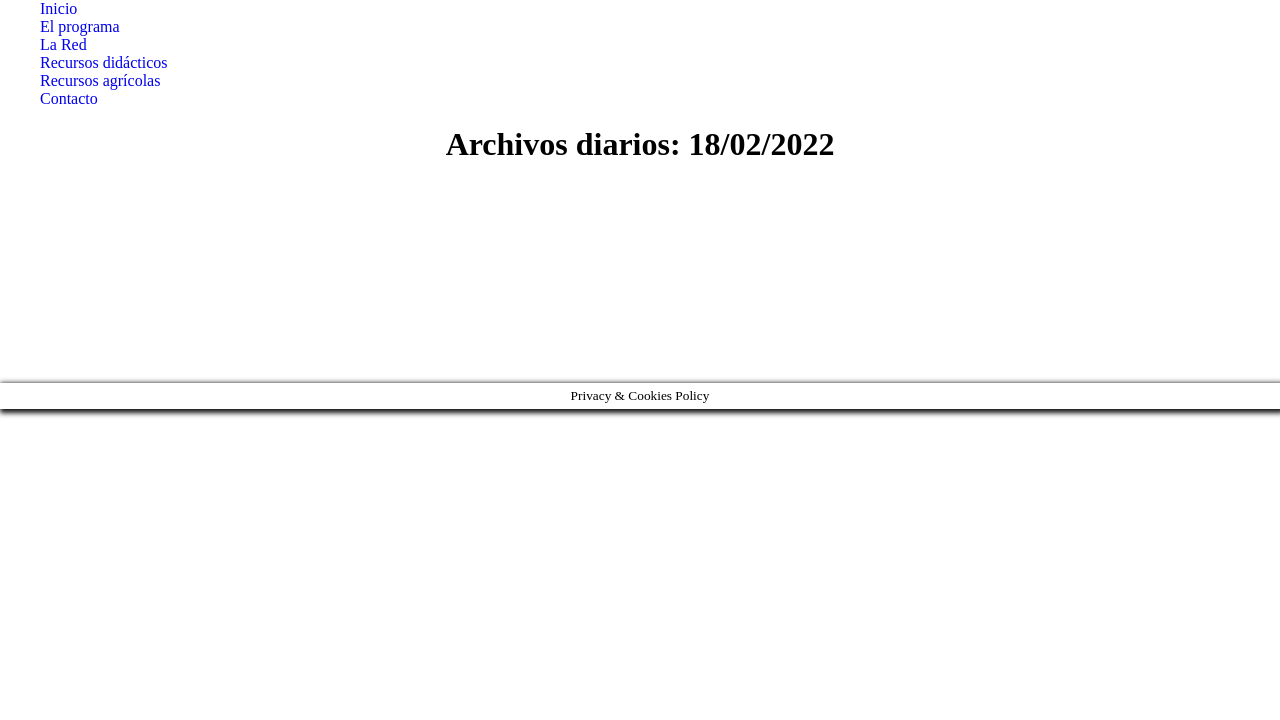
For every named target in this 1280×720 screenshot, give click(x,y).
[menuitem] (58, 9)
